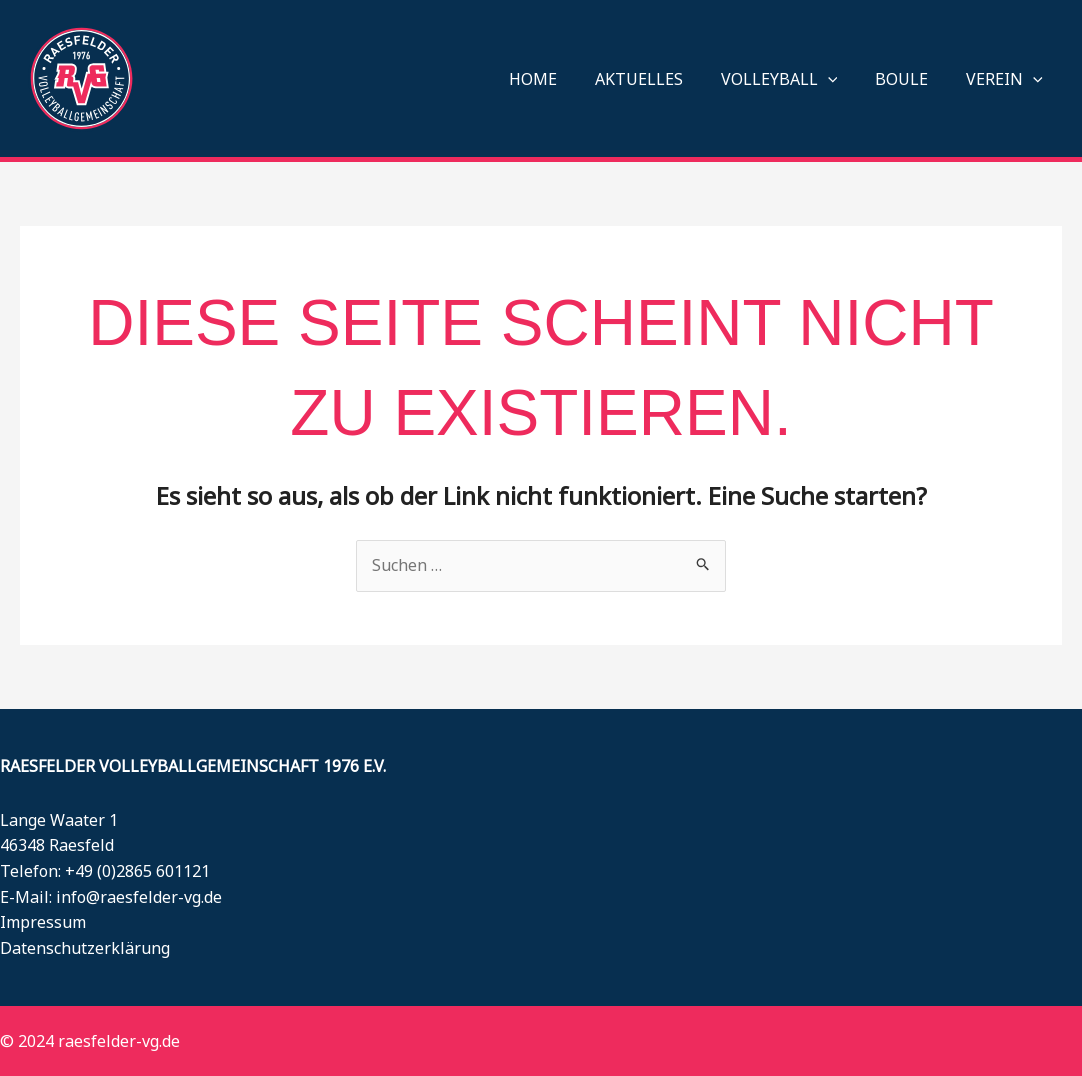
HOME (560, 79)
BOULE (910, 79)
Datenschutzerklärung (85, 948)
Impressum (43, 922)
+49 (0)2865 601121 (137, 871)
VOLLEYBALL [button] (794, 79)
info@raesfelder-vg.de (139, 897)
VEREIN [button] (1007, 79)
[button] (843, 79)
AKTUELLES (660, 79)
